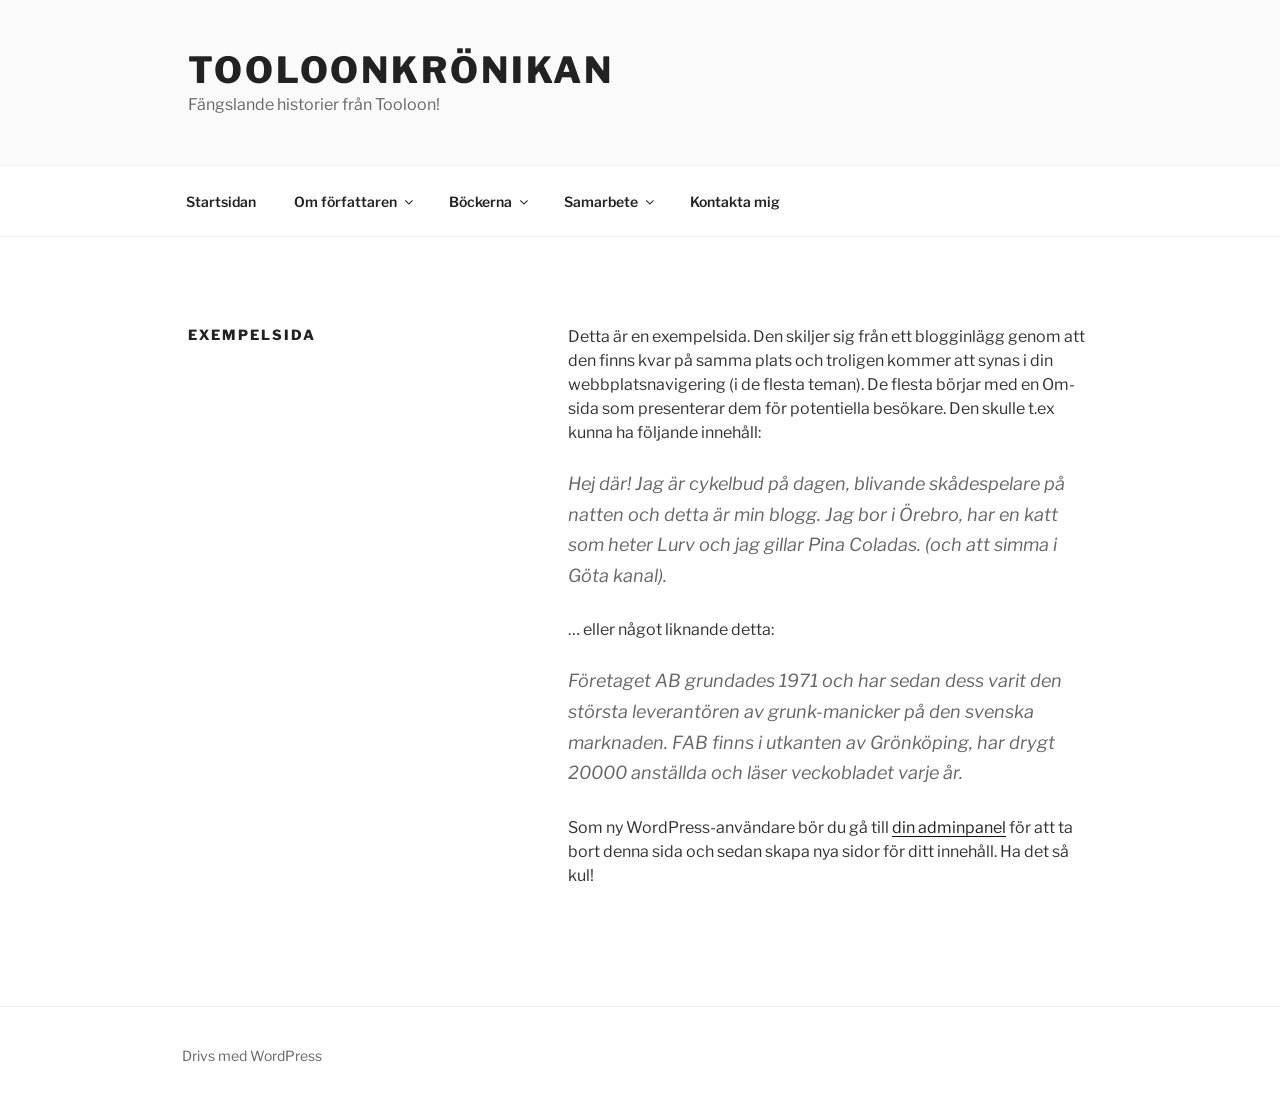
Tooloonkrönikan (401, 70)
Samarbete (610, 201)
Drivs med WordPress (252, 1055)
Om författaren (355, 201)
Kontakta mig (735, 201)
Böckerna (490, 201)
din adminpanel (949, 827)
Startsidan (221, 201)
